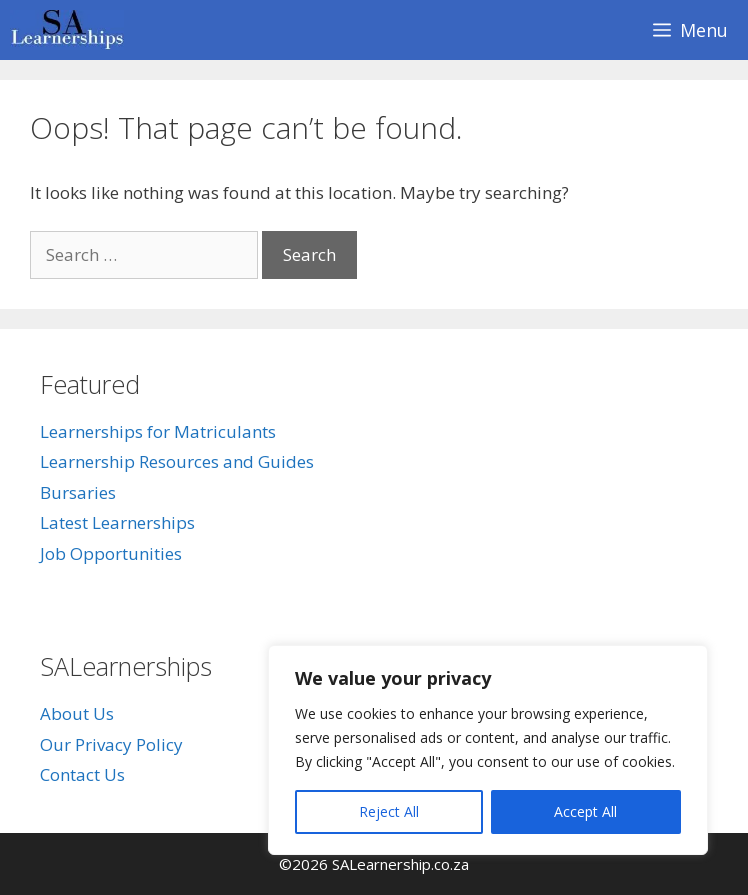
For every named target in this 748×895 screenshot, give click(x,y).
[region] (488, 750)
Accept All (585, 811)
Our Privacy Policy (111, 744)
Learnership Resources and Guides (177, 461)
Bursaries (78, 492)
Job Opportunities (111, 553)
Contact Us (82, 774)
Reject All (389, 811)
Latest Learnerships (117, 522)
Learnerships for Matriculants (158, 431)
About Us (77, 713)
